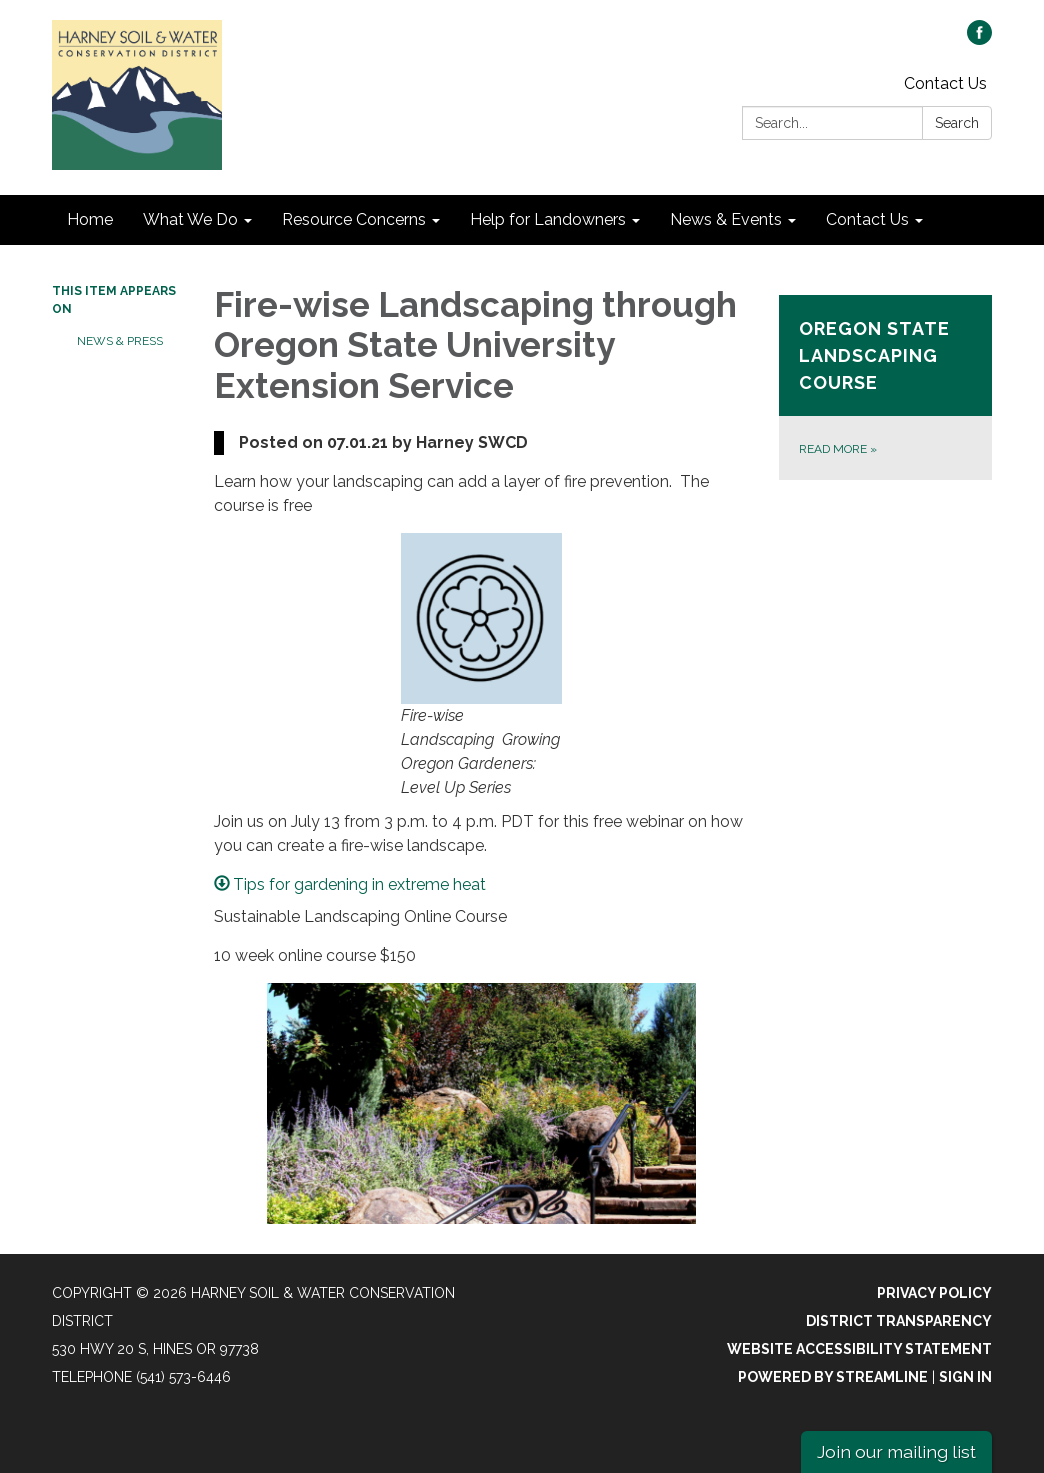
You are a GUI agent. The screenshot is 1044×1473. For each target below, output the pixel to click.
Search (957, 123)
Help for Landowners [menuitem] (548, 219)
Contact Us (945, 83)
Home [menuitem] (90, 219)
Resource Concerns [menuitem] (354, 219)
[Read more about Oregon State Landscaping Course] (885, 387)
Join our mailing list (896, 1451)
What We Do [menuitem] (190, 219)
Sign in (965, 1377)
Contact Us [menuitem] (867, 219)
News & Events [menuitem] (726, 219)
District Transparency (899, 1321)
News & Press (120, 341)
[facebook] (979, 39)
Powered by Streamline (833, 1377)
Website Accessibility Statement (859, 1349)
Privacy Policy (934, 1293)
